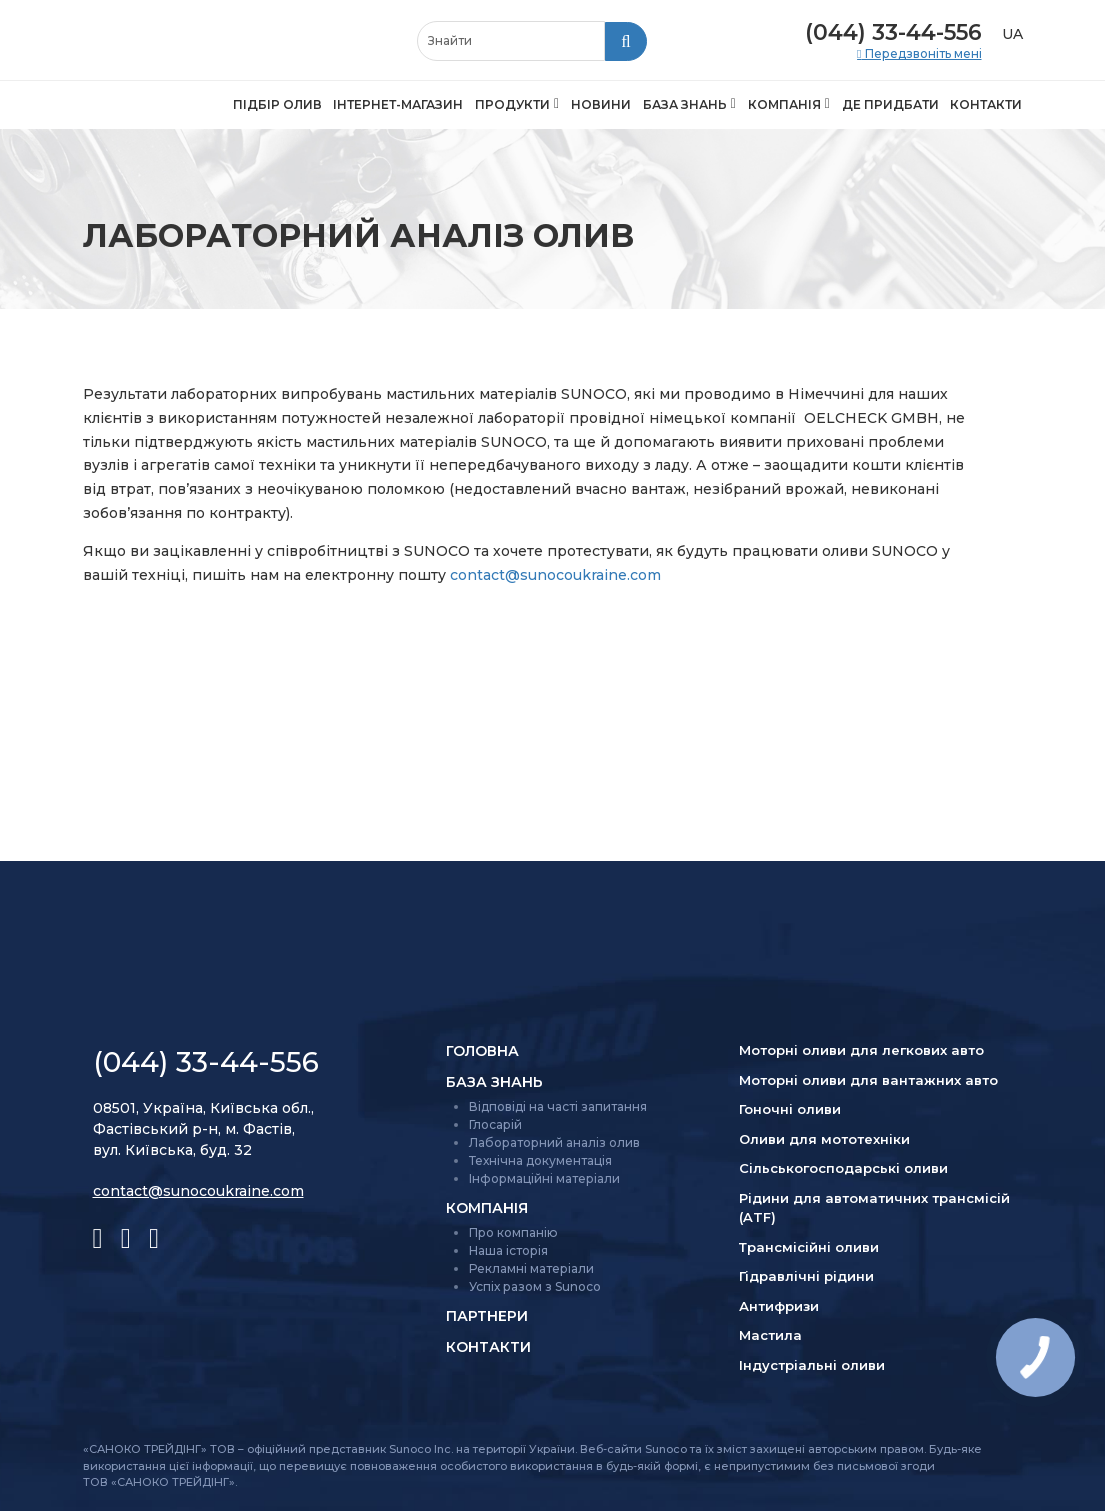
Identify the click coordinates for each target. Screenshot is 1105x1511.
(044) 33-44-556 (893, 32)
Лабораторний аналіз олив (554, 1142)
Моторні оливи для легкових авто (861, 1050)
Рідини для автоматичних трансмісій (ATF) (874, 1208)
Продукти (512, 104)
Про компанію (513, 1232)
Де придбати (890, 104)
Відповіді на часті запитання (558, 1106)
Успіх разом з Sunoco (535, 1286)
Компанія (784, 104)
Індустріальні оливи (812, 1365)
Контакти (986, 104)
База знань (685, 104)
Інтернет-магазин (398, 104)
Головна (482, 1051)
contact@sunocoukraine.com (555, 575)
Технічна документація (540, 1160)
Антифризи (779, 1306)
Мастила (770, 1335)
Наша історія (508, 1250)
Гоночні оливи (790, 1109)
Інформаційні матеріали (544, 1178)
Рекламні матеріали (531, 1268)
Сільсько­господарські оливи (843, 1168)
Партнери (487, 1316)
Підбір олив (277, 104)
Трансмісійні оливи (809, 1247)
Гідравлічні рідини (806, 1276)
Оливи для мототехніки (824, 1139)
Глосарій (495, 1124)
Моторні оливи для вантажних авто (868, 1080)
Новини (601, 104)
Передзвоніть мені (922, 54)
